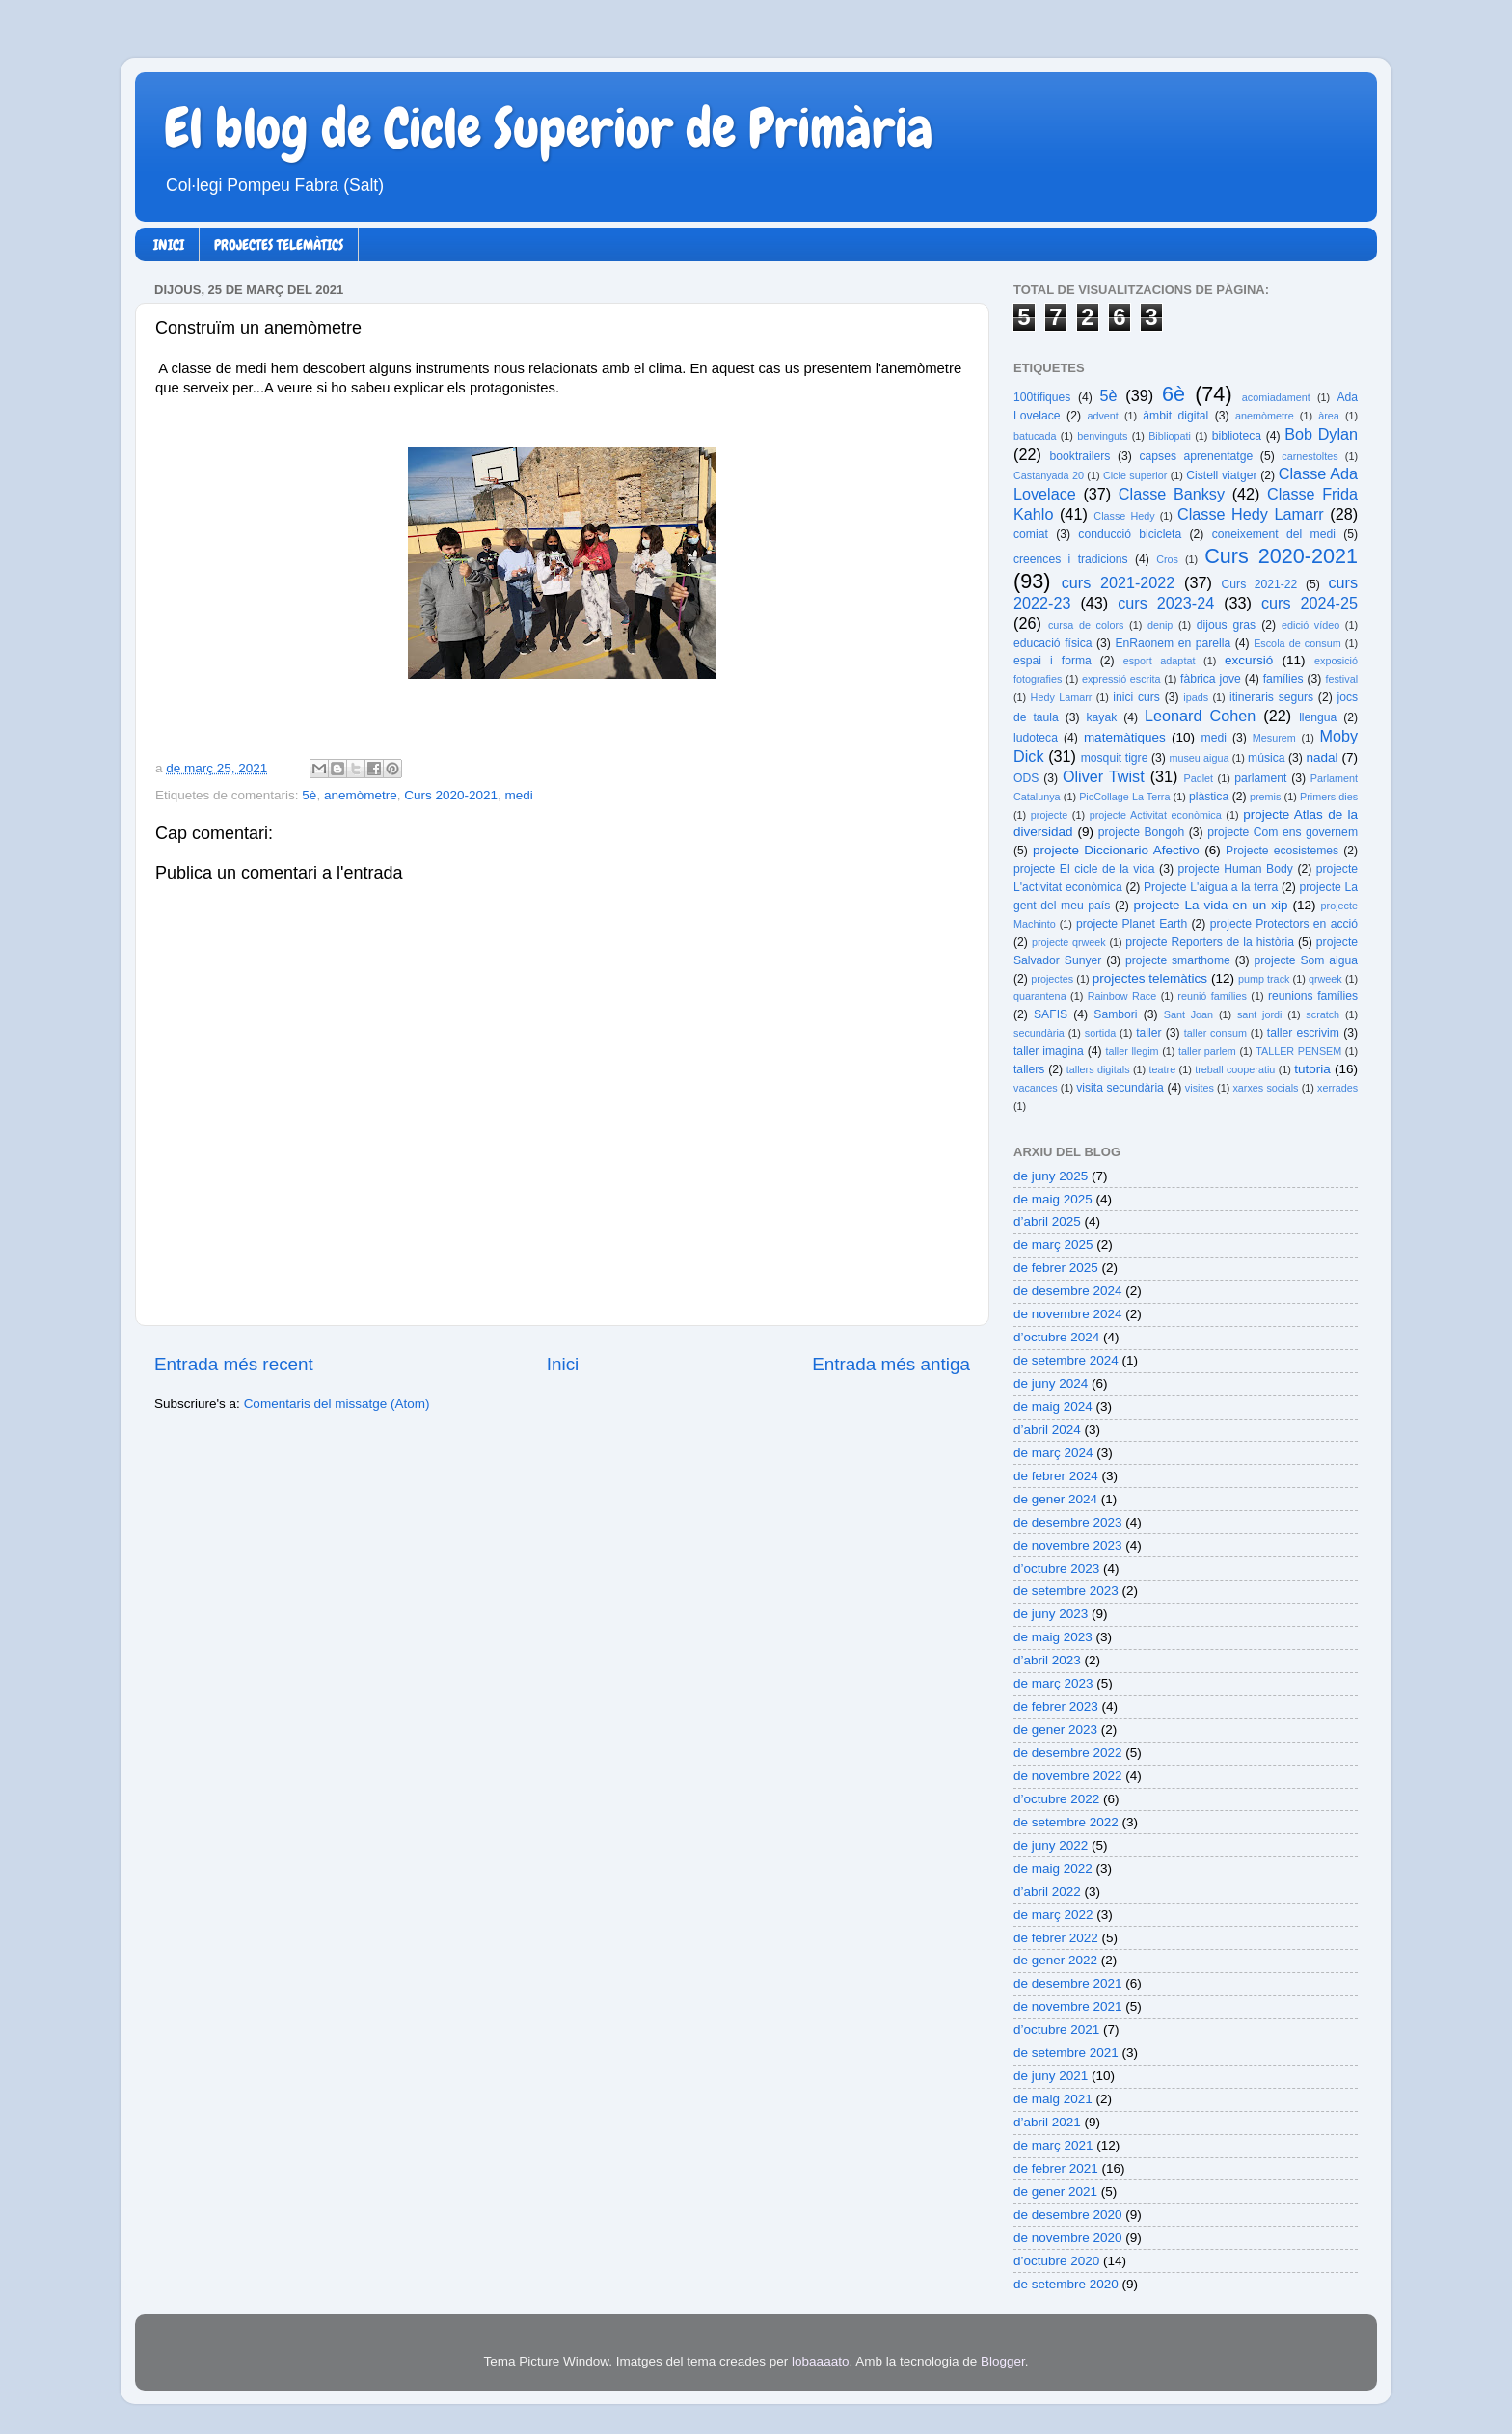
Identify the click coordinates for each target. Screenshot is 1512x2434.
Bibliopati (1169, 436)
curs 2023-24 (1166, 602)
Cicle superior (1135, 475)
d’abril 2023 (1047, 1660)
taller (1148, 1033)
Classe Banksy (1172, 493)
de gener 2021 (1055, 2191)
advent (1102, 415)
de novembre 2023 (1067, 1545)
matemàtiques (1125, 737)
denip (1160, 625)
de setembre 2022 (1066, 1822)
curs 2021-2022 (1118, 582)
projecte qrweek (1069, 942)
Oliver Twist (1104, 776)
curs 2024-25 (1309, 602)
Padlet (1198, 778)
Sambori (1115, 1014)
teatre (1162, 1069)
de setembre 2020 (1066, 2284)
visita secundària (1120, 1088)
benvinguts (1102, 436)
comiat (1030, 534)
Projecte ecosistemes (1282, 850)
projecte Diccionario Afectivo (1116, 850)
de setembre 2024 (1066, 1360)
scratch (1322, 1014)
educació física (1052, 643)
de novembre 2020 (1067, 2238)
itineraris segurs (1271, 697)
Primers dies (1329, 796)
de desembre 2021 (1067, 1983)
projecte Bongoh (1141, 832)
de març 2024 (1053, 1453)
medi (519, 795)
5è (309, 795)
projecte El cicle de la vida (1084, 869)
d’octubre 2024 (1056, 1337)
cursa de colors (1085, 625)
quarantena (1039, 996)
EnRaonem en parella (1172, 643)
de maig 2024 (1053, 1406)
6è (1173, 394)
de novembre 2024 (1067, 1314)
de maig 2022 (1053, 1868)
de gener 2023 (1055, 1729)
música (1266, 758)
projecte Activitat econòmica (1156, 815)
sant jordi (1259, 1014)
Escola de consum (1297, 643)
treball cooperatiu (1235, 1069)
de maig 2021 (1053, 2099)
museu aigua (1198, 758)
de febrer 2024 (1055, 1476)
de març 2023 (1053, 1683)
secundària (1039, 1033)
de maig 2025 (1053, 1199)
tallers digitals (1098, 1069)
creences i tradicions (1070, 559)
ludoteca (1035, 737)
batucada (1034, 436)
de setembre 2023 (1066, 1590)
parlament (1260, 778)
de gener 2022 (1055, 1960)
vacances (1035, 1088)
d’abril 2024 (1047, 1429)
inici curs (1136, 697)
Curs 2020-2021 (451, 795)
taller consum (1215, 1033)
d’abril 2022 (1047, 1891)
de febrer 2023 (1055, 1706)
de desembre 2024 (1067, 1291)
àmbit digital (1175, 415)
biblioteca (1236, 436)
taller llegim (1131, 1051)
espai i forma (1052, 660)
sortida (1100, 1033)
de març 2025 (1053, 1244)
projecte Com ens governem (1282, 832)
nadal (1322, 757)
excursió (1249, 660)
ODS (1026, 778)
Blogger (1003, 2361)
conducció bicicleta (1129, 534)
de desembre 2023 (1067, 1522)
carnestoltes (1309, 456)
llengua (1317, 717)
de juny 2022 (1050, 1845)
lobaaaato (820, 2361)
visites (1199, 1088)
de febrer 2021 (1055, 2168)
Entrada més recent (233, 1364)
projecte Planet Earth (1131, 924)
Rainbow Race (1122, 996)
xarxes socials (1265, 1088)
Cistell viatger (1221, 475)
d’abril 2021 (1047, 2122)
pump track (1264, 979)
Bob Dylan (1321, 434)
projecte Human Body (1235, 869)
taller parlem (1207, 1051)
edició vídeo (1310, 625)
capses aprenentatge (1197, 456)
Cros (1167, 559)
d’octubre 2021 (1056, 2029)
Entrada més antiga (891, 1364)
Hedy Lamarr (1062, 697)
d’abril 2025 (1047, 1221)
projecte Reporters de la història (1209, 942)
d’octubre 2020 (1056, 2261)
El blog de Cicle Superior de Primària (548, 128)
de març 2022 (1053, 1914)
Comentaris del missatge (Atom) (337, 1403)
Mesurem (1274, 738)
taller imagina (1048, 1051)
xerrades (1337, 1088)
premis (1265, 796)
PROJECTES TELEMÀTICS (278, 245)
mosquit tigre (1114, 758)
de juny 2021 (1050, 2076)
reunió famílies (1212, 996)
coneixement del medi (1274, 534)
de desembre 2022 (1067, 1752)
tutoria (1312, 1069)
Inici (563, 1364)
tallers (1028, 1069)
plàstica (1208, 796)
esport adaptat (1159, 660)
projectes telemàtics (1150, 978)
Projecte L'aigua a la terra (1211, 887)
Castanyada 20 (1048, 475)
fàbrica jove (1210, 679)
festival (1341, 679)
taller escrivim (1303, 1033)
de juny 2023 (1050, 1614)
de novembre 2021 (1067, 2006)
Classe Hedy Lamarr (1250, 514)
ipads (1195, 697)
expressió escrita (1121, 679)
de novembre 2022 (1067, 1776)
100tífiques (1041, 397)
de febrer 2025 (1055, 1267)
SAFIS (1050, 1014)
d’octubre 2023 (1056, 1568)
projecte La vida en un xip (1210, 905)
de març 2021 (1053, 2145)
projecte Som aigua (1306, 960)
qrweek (1325, 979)
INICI (168, 245)
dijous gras (1226, 625)
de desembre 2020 (1067, 2214)
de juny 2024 (1050, 1383)
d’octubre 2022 (1056, 1799)
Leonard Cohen (1200, 715)
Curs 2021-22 (1260, 584)
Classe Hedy (1124, 516)
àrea (1328, 415)
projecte (1049, 815)
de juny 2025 (1050, 1176)
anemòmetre (360, 795)
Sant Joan (1188, 1014)
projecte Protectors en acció (1284, 924)
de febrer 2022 (1055, 1938)
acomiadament (1276, 397)
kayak (1102, 717)
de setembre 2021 (1066, 2052)
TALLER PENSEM (1298, 1051)
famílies (1283, 679)
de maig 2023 (1053, 1637)
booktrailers (1080, 456)
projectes (1052, 979)
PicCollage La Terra (1124, 796)
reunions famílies (1313, 996)
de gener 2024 (1055, 1499)
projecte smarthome (1177, 960)
